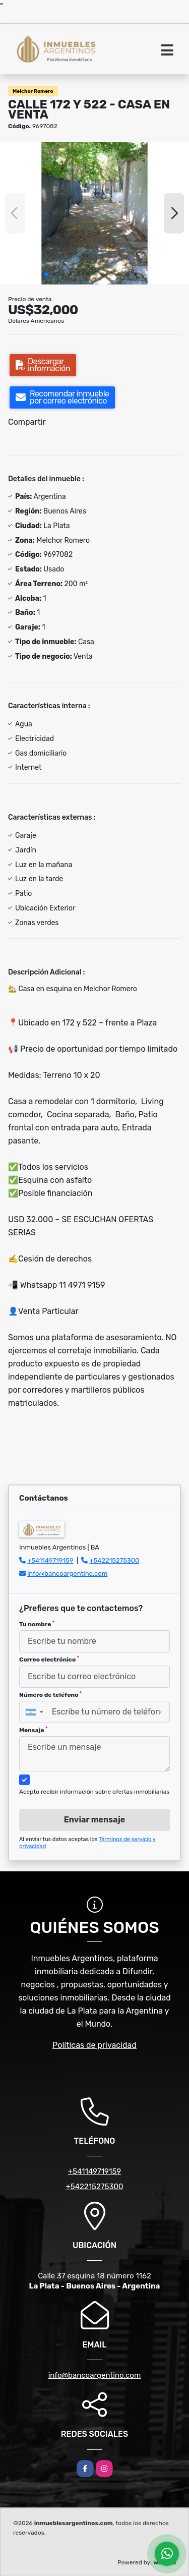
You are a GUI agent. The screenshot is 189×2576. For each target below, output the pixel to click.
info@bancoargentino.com (67, 1573)
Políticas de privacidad (94, 2045)
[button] (46, 274)
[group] (94, 213)
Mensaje (33, 1730)
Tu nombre (36, 1624)
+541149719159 (50, 1560)
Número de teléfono (50, 1695)
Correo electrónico (49, 1659)
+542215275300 (115, 1560)
